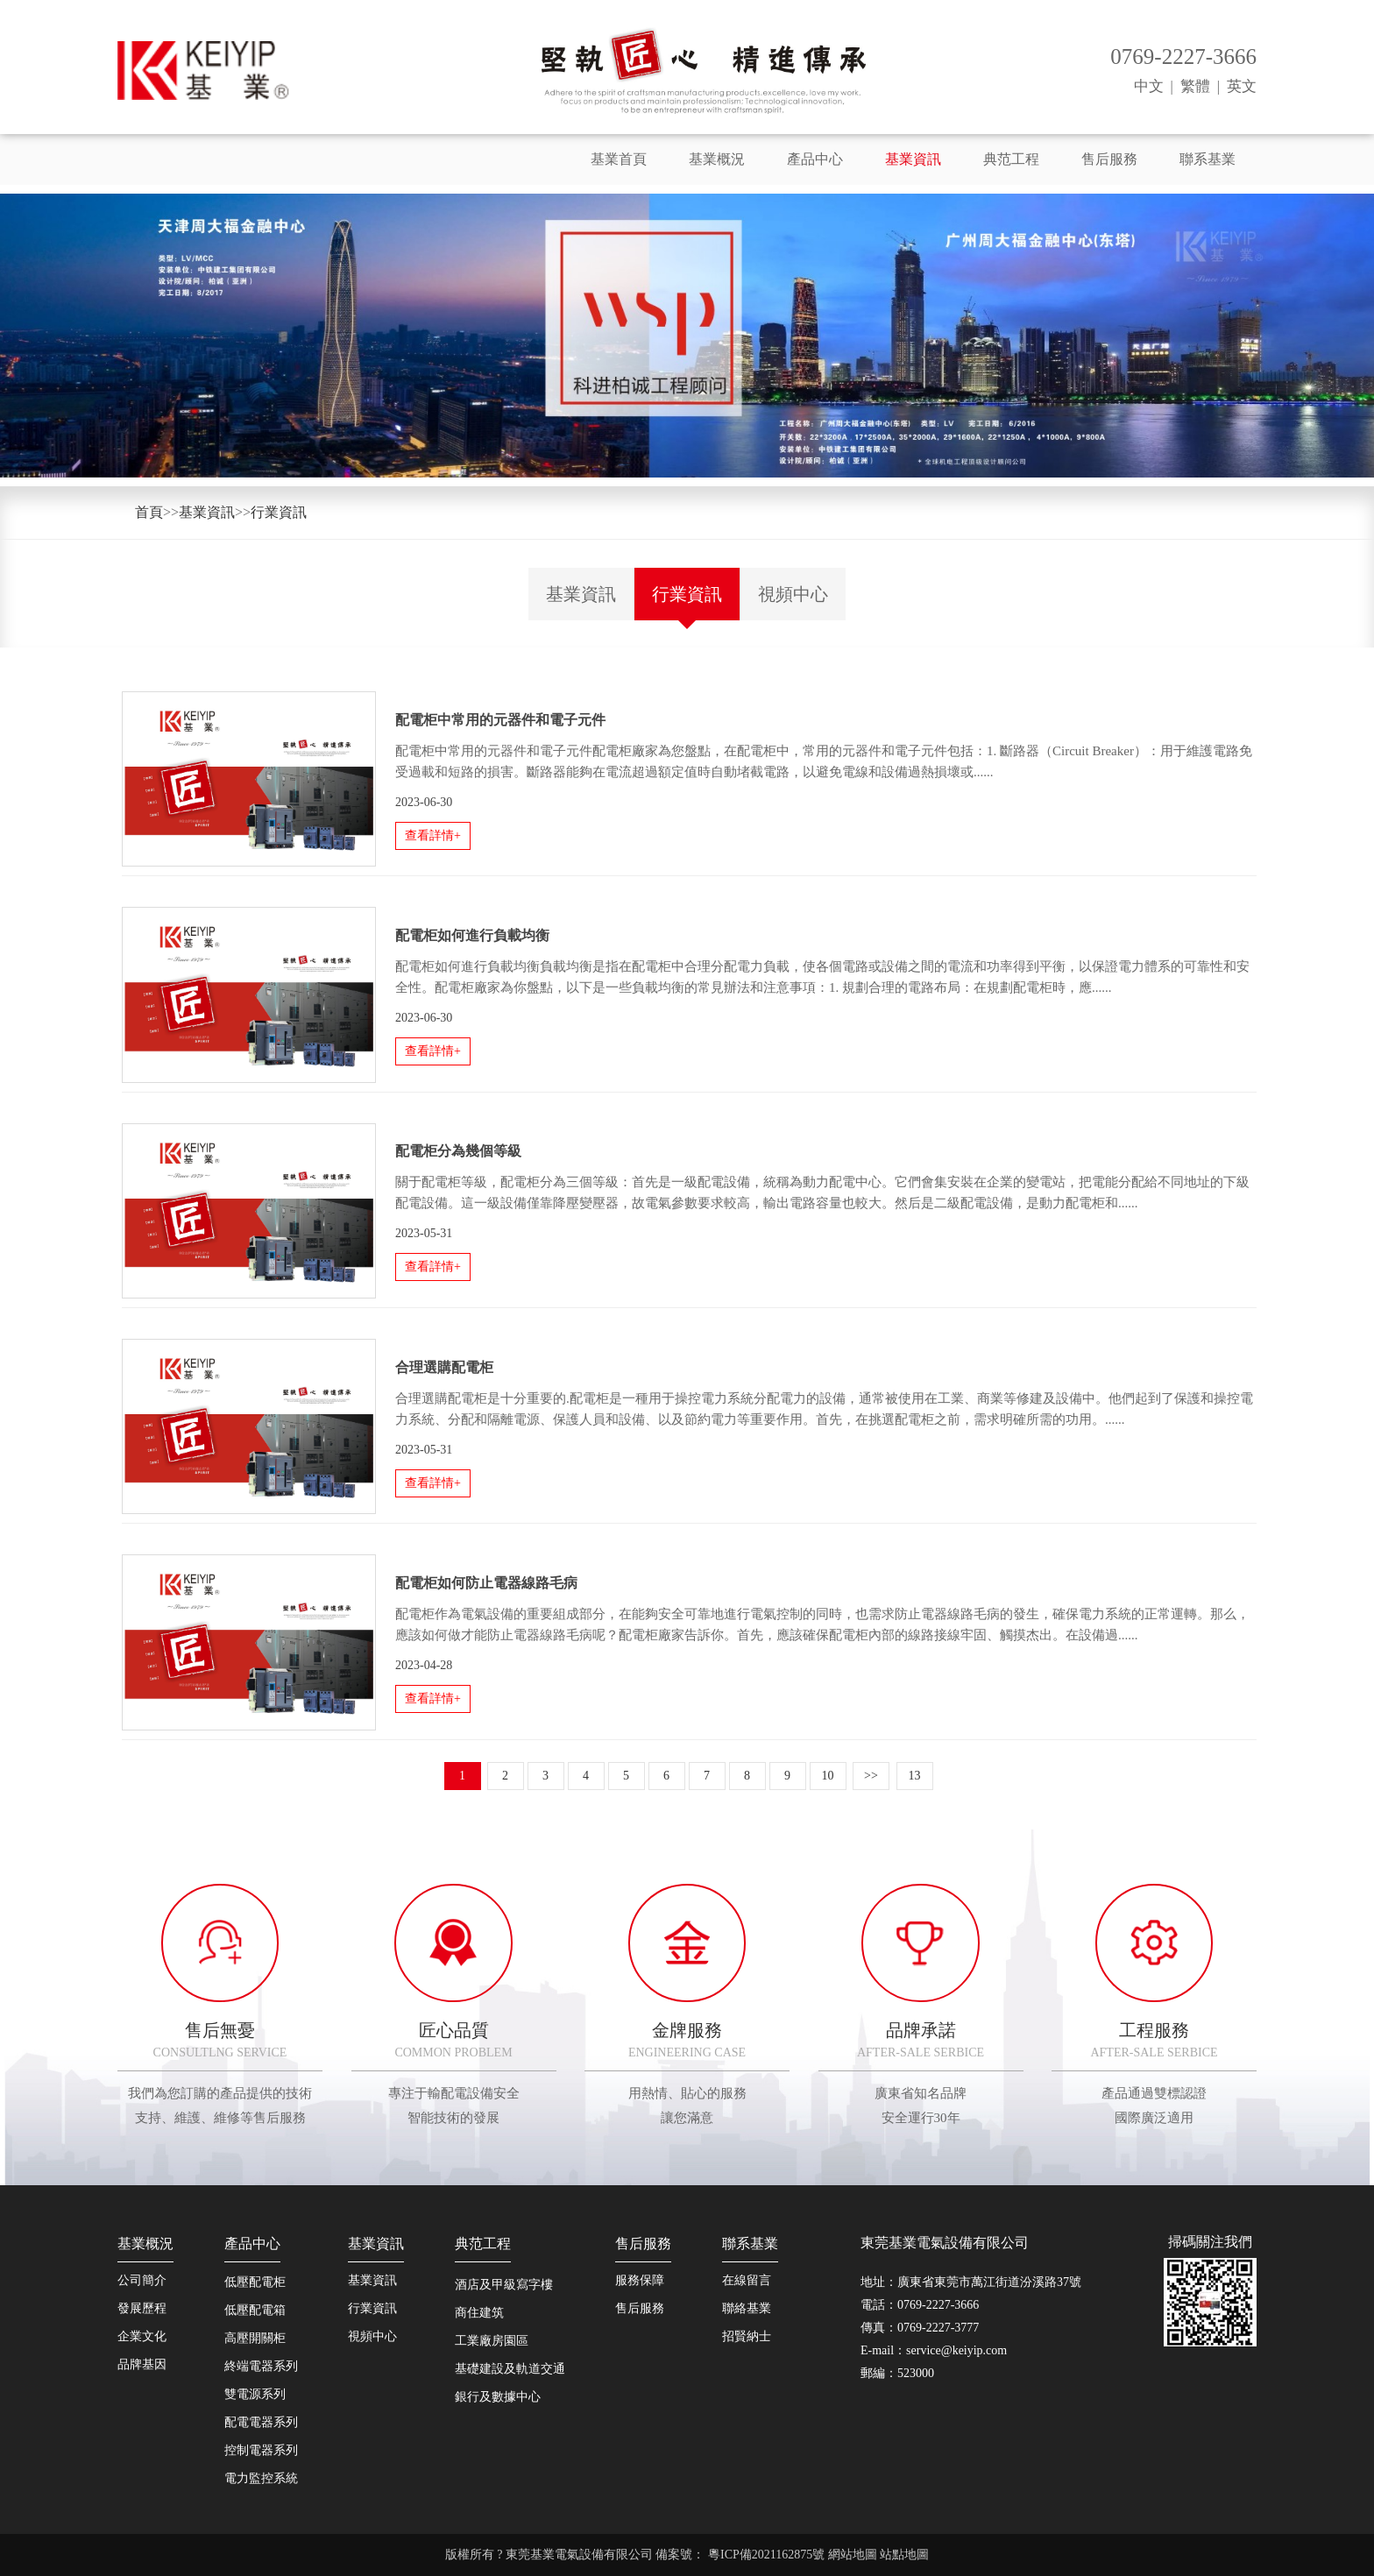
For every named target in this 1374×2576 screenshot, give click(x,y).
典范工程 (1011, 159)
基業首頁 (619, 159)
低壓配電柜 (255, 2282)
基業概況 (717, 159)
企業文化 (141, 2336)
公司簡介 (141, 2280)
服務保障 (639, 2280)
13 (915, 1775)
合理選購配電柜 (444, 1367)
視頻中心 (793, 594)
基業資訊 (913, 159)
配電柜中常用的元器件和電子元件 (500, 719)
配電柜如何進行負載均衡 (472, 935)
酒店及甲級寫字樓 (504, 2284)
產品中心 (815, 159)
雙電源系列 (255, 2394)
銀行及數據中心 (498, 2396)
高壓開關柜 (255, 2338)
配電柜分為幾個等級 (458, 1150)
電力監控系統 (261, 2478)
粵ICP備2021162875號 (768, 2554)
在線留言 (746, 2280)
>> (871, 1775)
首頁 (149, 512)
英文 (1242, 86)
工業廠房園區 (491, 2340)
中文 (1149, 86)
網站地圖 (852, 2554)
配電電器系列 (261, 2422)
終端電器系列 (261, 2366)
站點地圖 (904, 2554)
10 (828, 1775)
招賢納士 (746, 2336)
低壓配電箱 (255, 2310)
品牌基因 (141, 2364)
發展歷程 (141, 2308)
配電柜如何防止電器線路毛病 (486, 1582)
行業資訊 (279, 512)
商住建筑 (479, 2312)
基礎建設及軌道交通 (510, 2368)
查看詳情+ (433, 835)
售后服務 (1109, 159)
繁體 (1195, 86)
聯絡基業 (746, 2308)
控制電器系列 (261, 2450)
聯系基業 (1207, 159)
